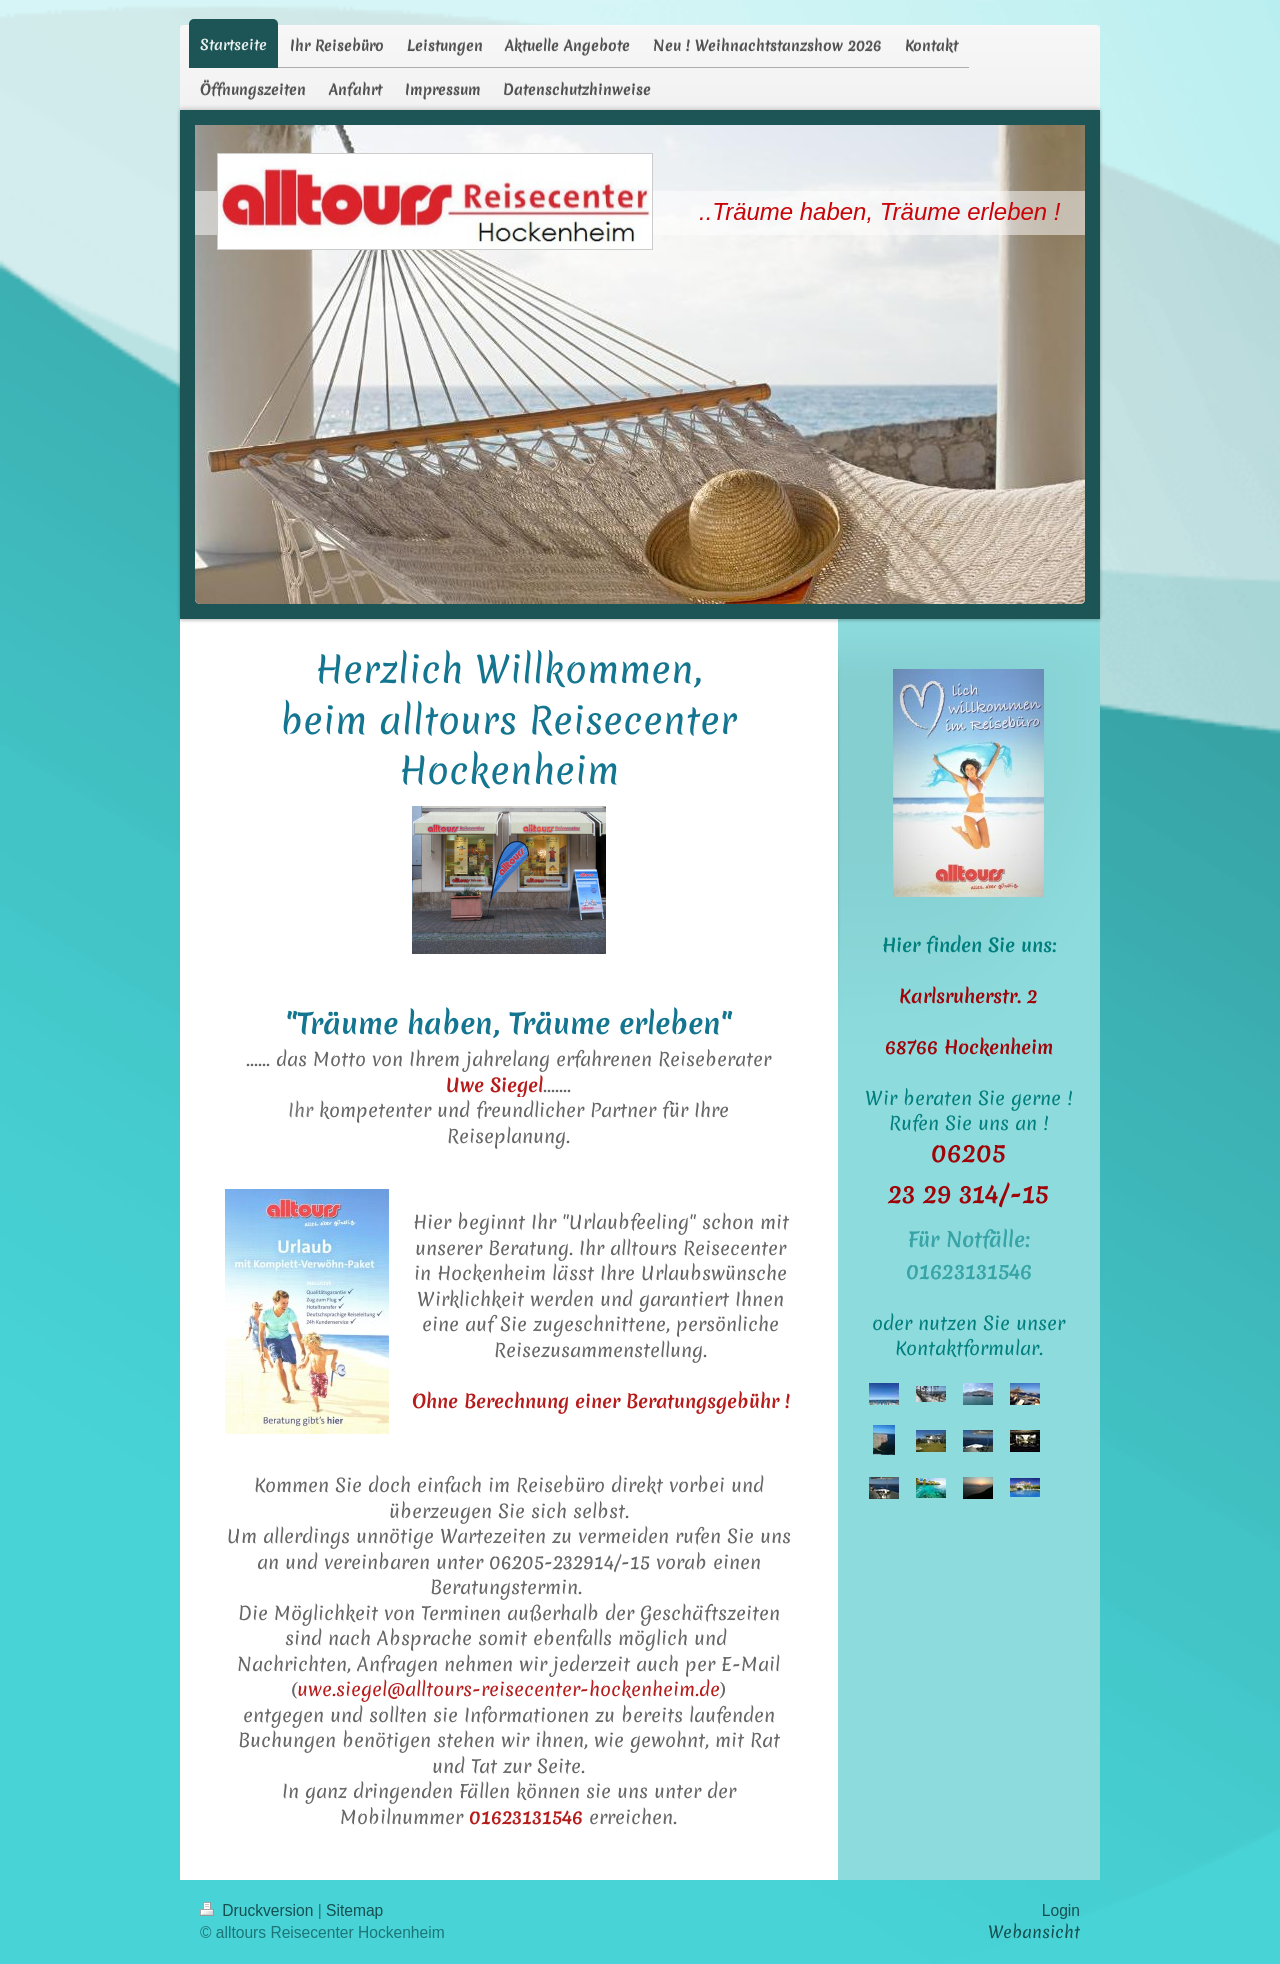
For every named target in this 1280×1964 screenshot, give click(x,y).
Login (1061, 1910)
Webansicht (1034, 1932)
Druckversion (259, 1910)
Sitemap (354, 1910)
